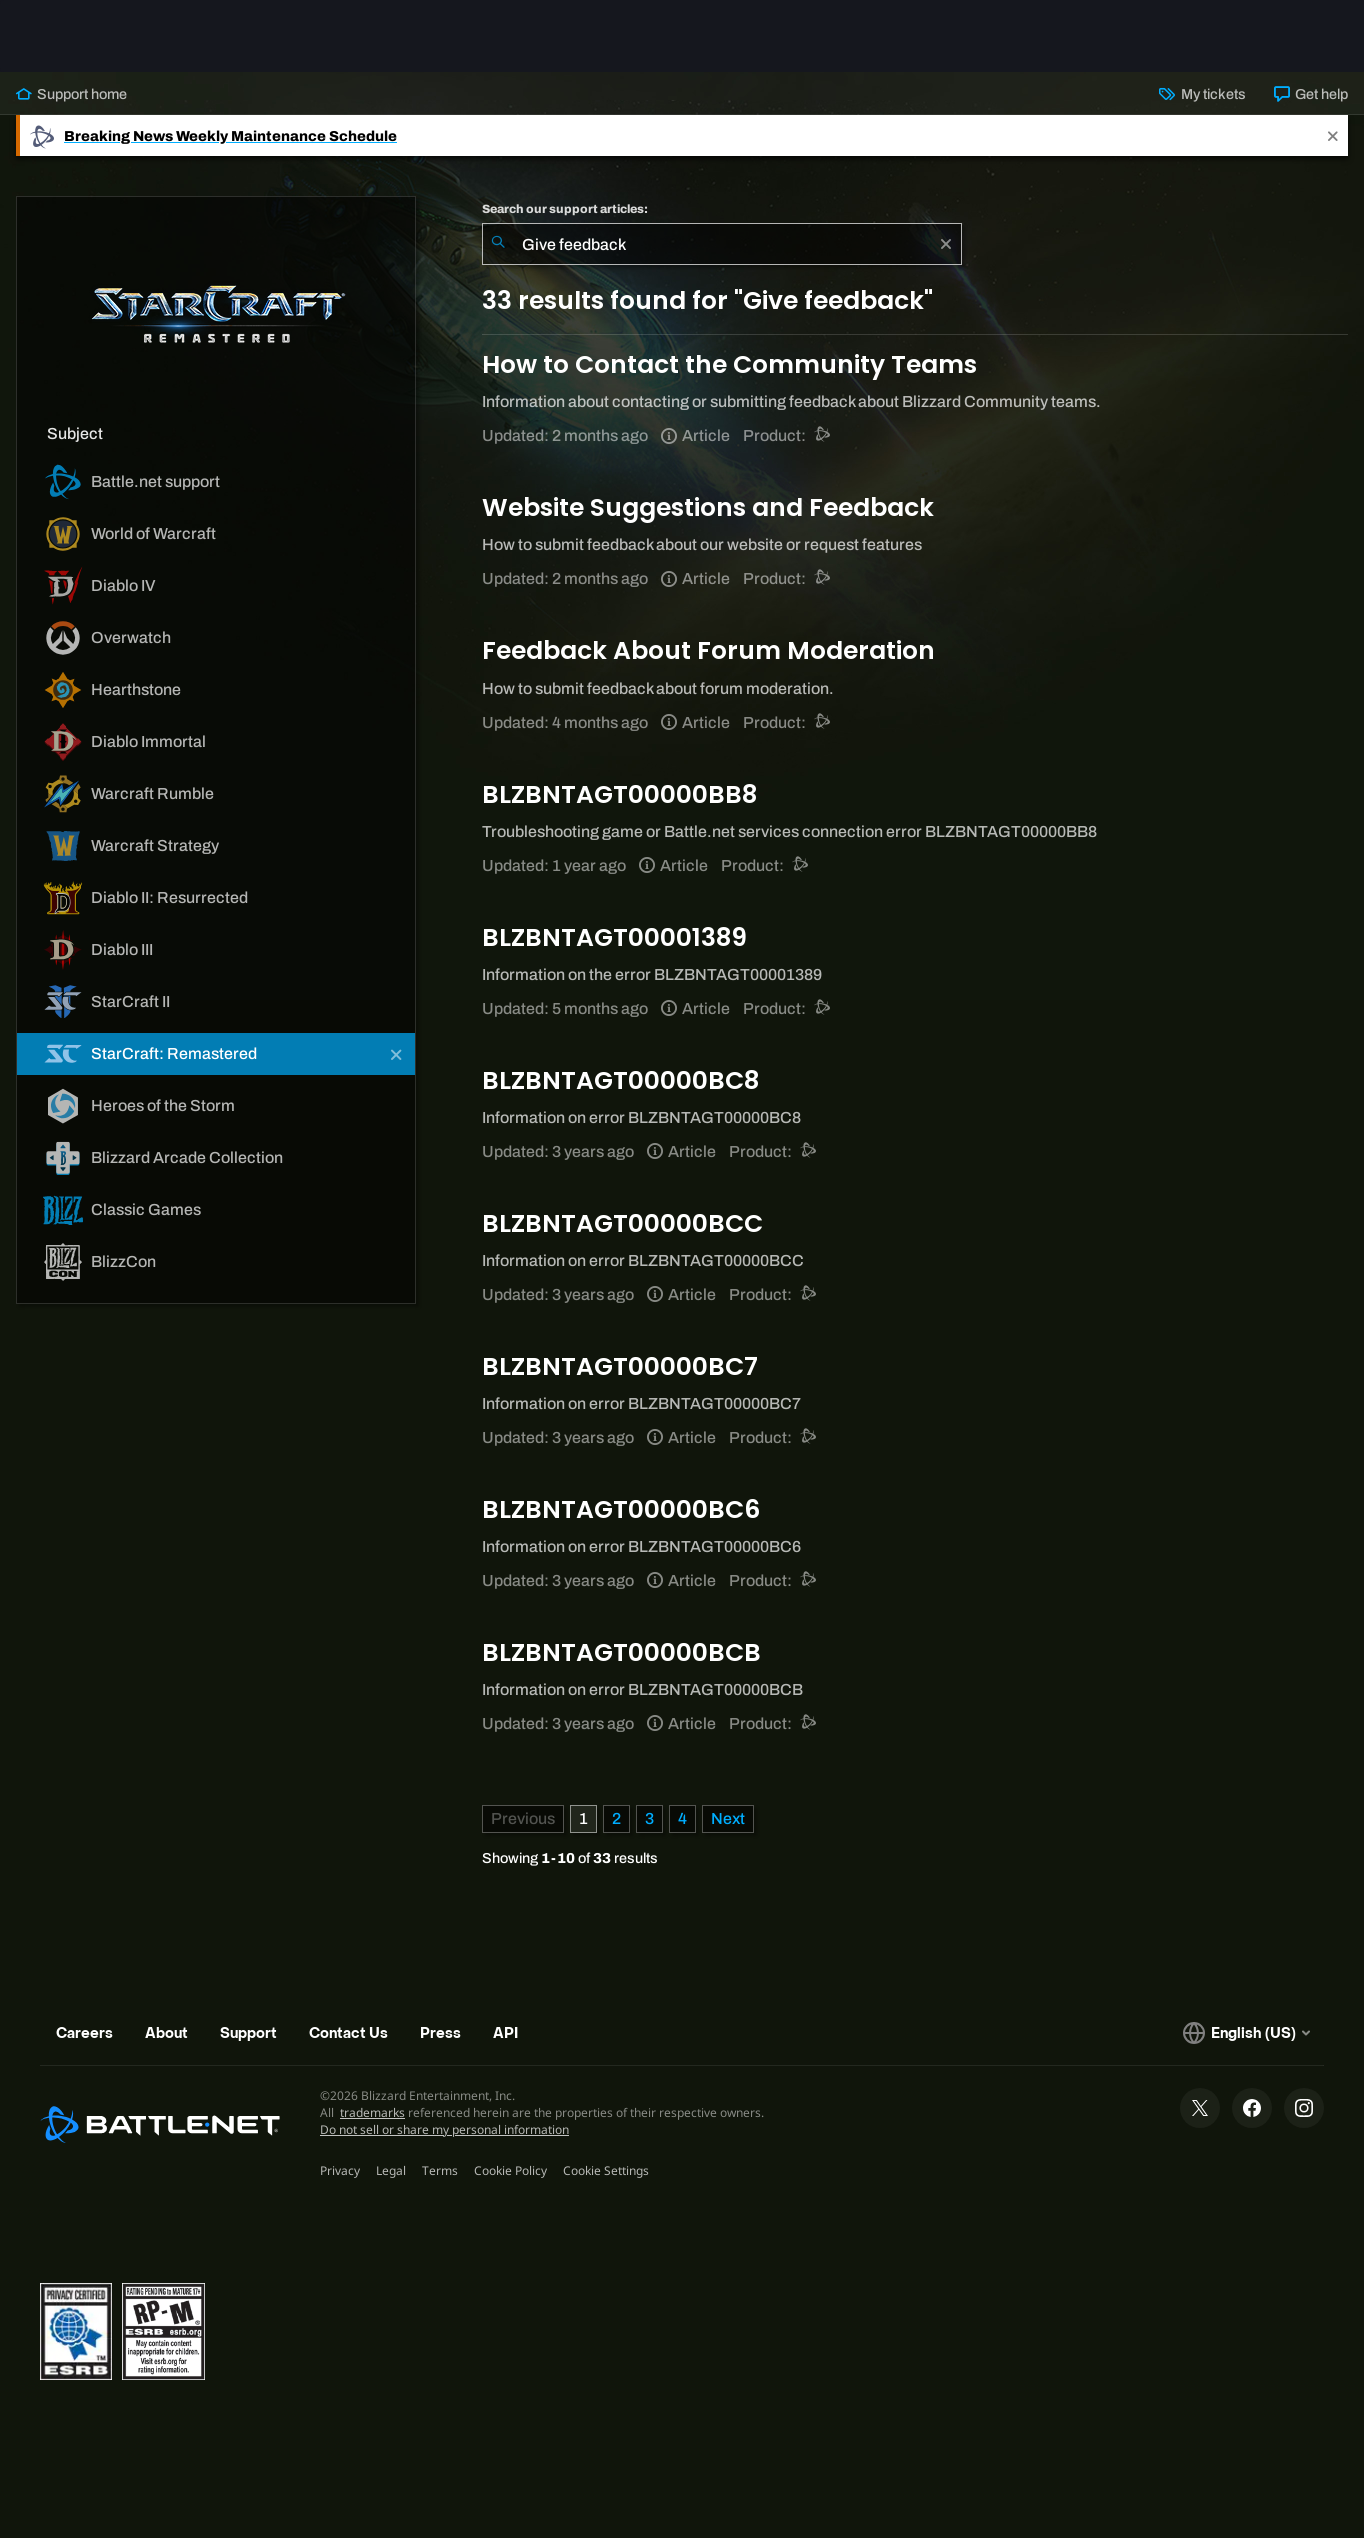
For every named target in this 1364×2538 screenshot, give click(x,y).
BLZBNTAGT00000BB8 (619, 794)
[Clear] (946, 244)
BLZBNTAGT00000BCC (622, 1223)
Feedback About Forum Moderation (708, 650)
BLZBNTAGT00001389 (614, 937)
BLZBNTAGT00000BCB (621, 1652)
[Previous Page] (523, 1819)
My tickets (1202, 94)
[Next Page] (728, 1819)
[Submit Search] (498, 244)
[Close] (1333, 135)
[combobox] (722, 244)
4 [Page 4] (682, 1818)
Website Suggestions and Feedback (708, 507)
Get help (1311, 94)
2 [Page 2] (616, 1818)
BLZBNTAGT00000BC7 (620, 1366)
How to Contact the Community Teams (729, 364)
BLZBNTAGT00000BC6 (621, 1509)
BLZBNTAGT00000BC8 (620, 1080)
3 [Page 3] (649, 1818)
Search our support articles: (565, 209)
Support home (71, 94)
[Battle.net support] (823, 435)
